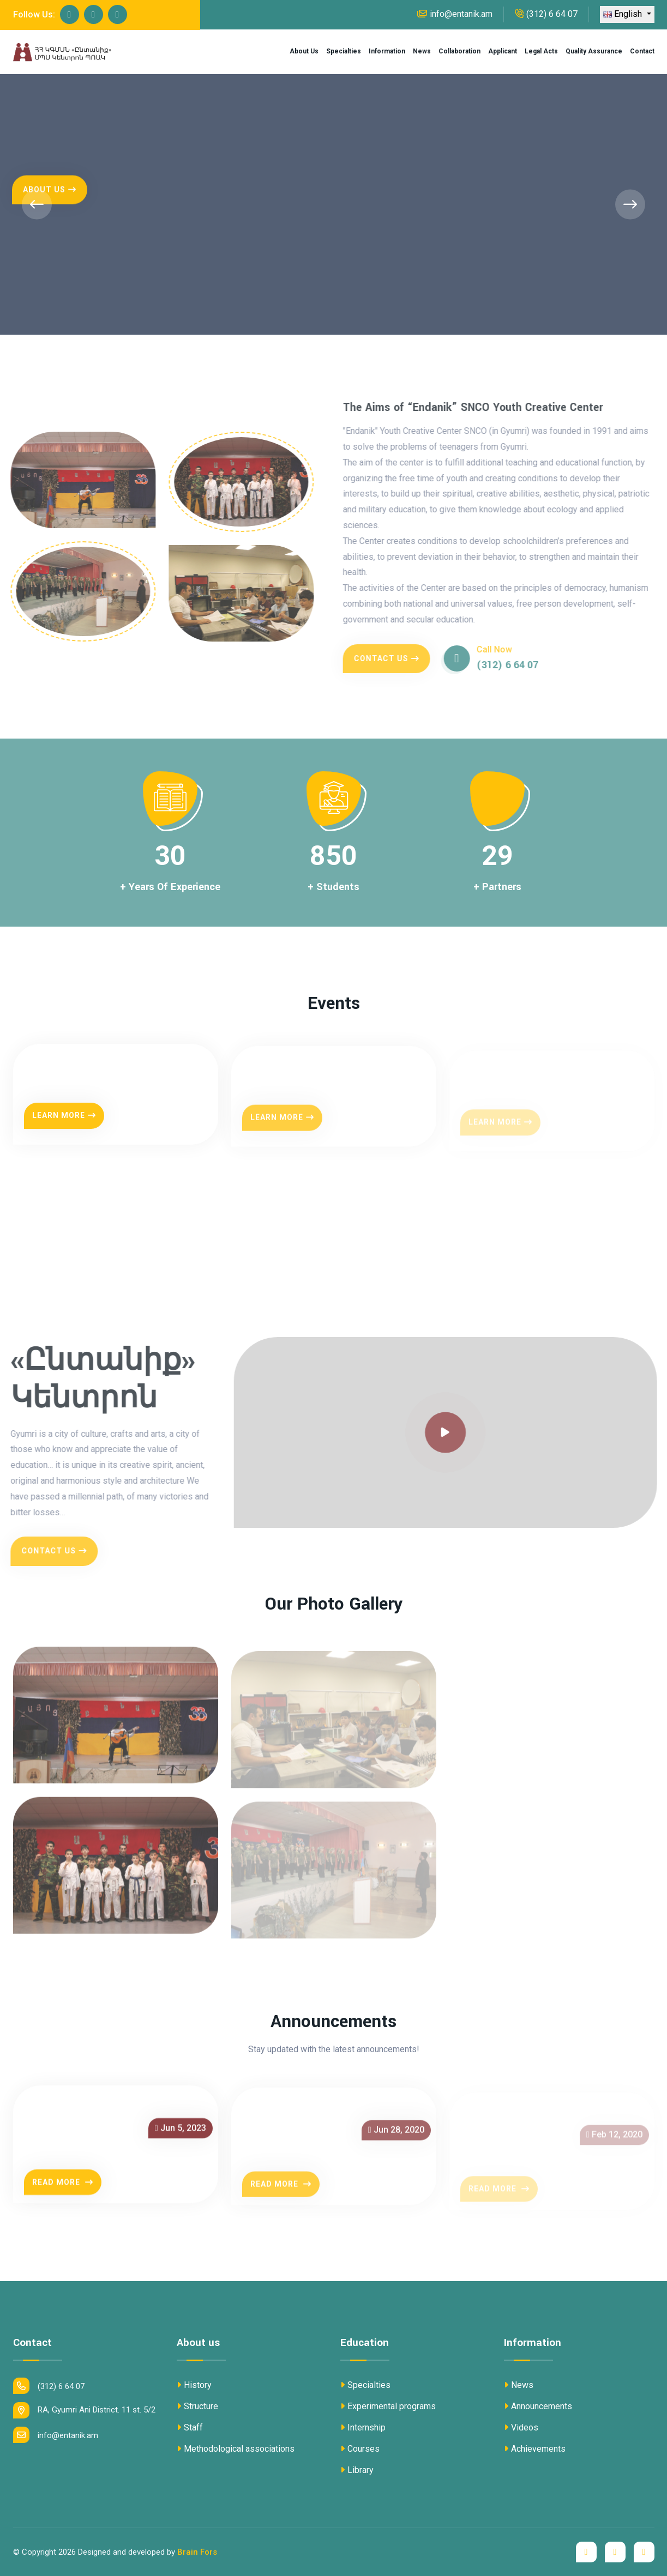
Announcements (538, 2406)
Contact (642, 51)
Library (357, 2470)
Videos (521, 2427)
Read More (62, 2192)
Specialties (343, 51)
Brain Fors (197, 2552)
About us (304, 51)
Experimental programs (388, 2406)
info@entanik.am (454, 14)
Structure (197, 2406)
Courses (360, 2449)
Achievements (535, 2449)
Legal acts (541, 51)
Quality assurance (594, 51)
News (422, 51)
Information (387, 51)
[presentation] (37, 204)
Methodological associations (236, 2449)
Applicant (502, 51)
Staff (190, 2427)
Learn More (64, 1125)
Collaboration (459, 51)
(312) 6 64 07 (546, 14)
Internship (363, 2427)
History (194, 2385)
